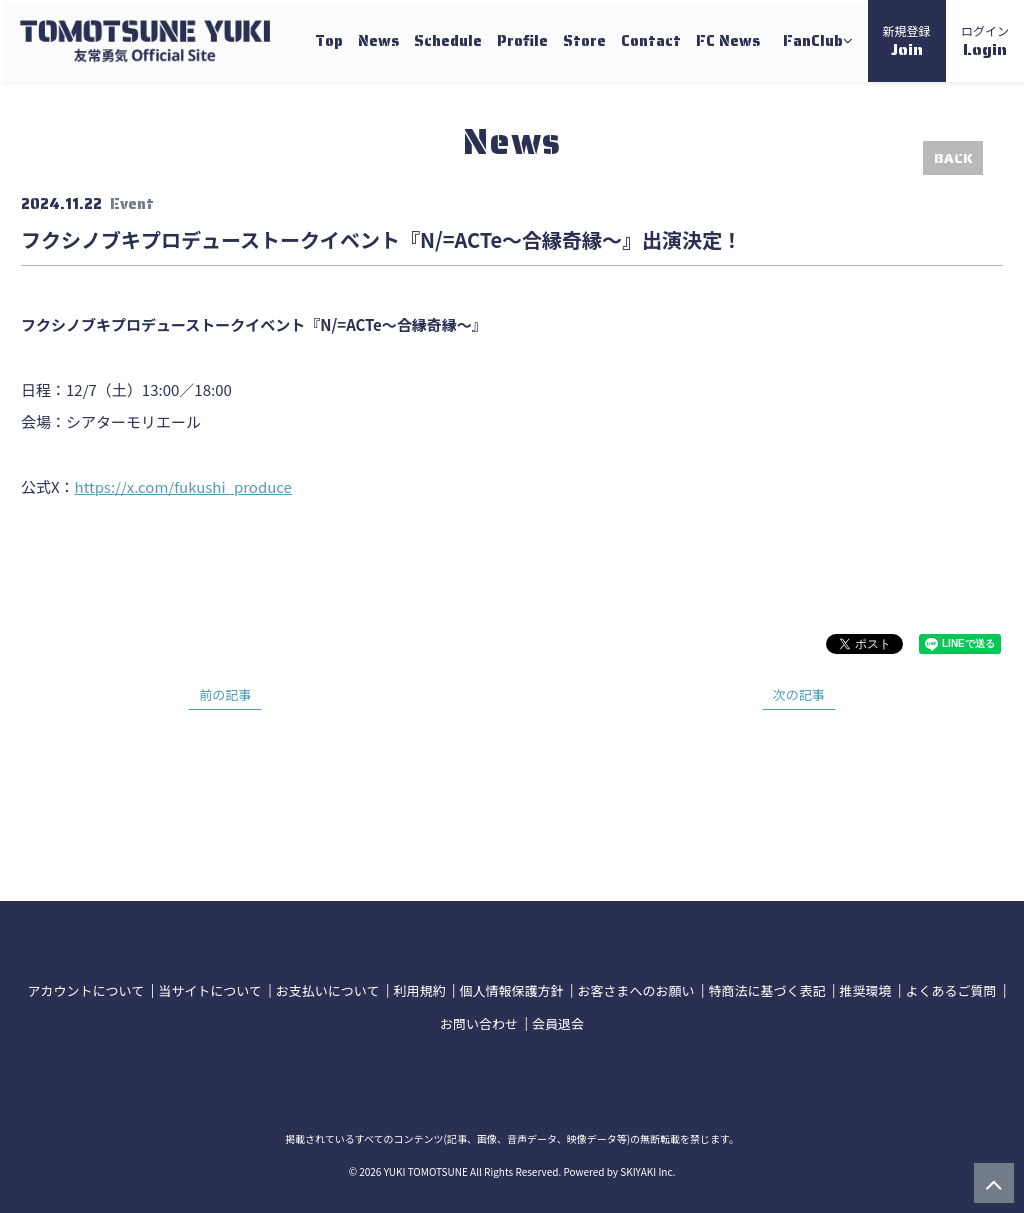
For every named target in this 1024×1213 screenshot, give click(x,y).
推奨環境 (865, 990)
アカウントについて (86, 990)
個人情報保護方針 (511, 990)
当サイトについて (210, 990)
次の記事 (799, 694)
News (378, 41)
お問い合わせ (479, 1023)
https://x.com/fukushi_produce (183, 486)
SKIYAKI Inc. (647, 1171)
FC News (728, 41)
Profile (522, 41)
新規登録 (907, 42)
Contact (651, 41)
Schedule (448, 41)
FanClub (818, 41)
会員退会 (558, 1023)
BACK (953, 158)
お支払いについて (328, 990)
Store (584, 41)
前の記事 (225, 694)
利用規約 (419, 990)
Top (329, 41)
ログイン (985, 42)
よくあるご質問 (950, 990)
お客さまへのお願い (635, 990)
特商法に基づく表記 (766, 990)
